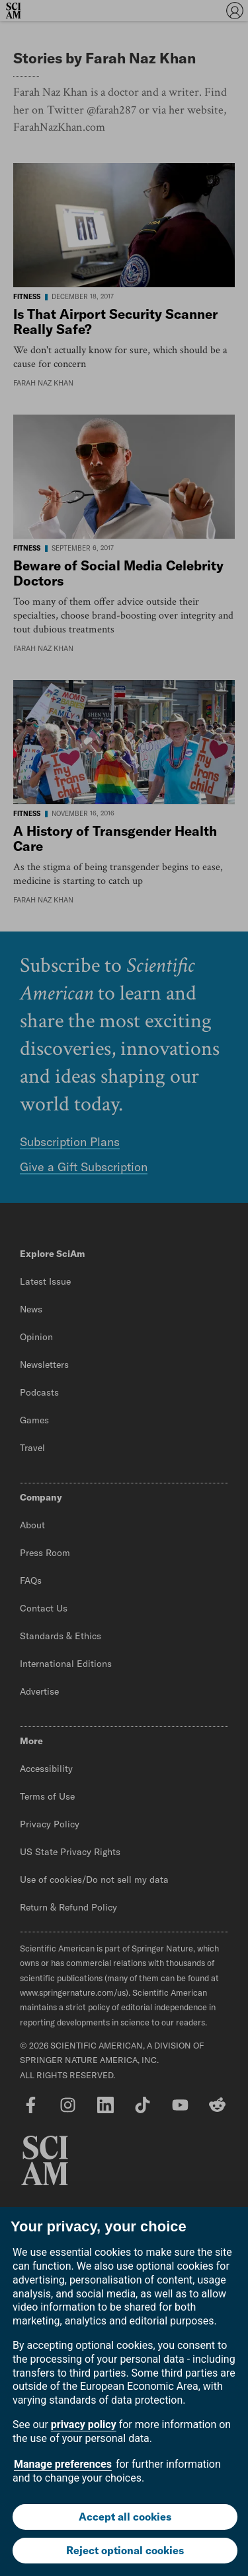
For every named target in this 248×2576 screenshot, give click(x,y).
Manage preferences (63, 2464)
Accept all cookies (125, 2516)
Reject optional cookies (125, 2550)
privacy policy (83, 2424)
